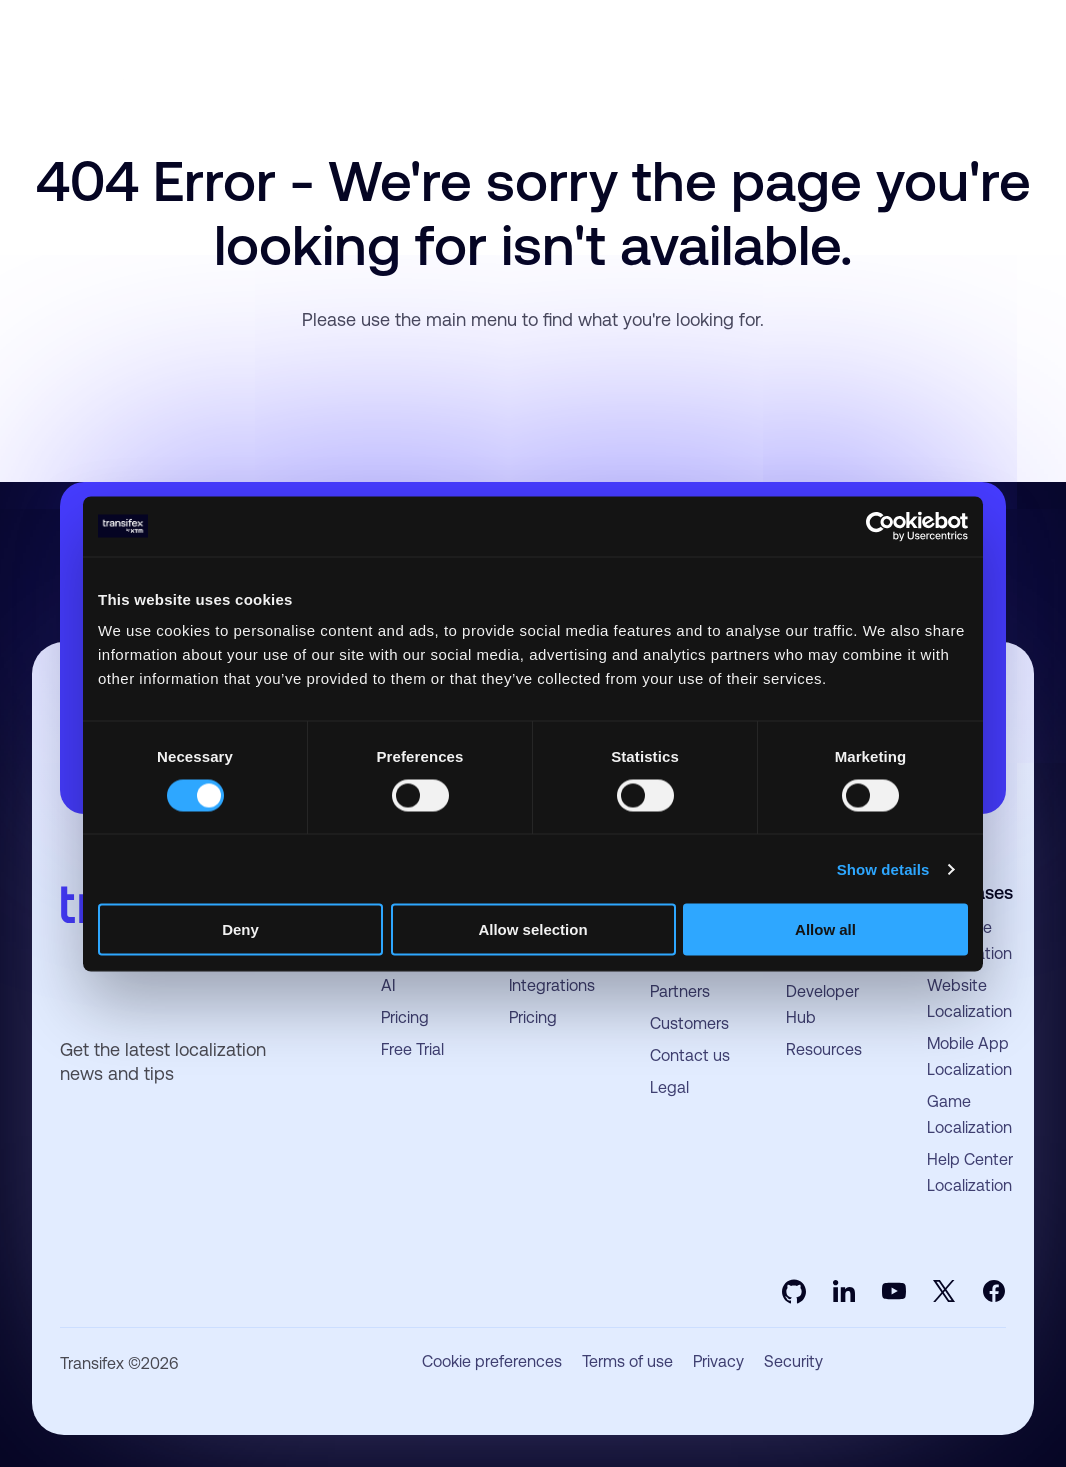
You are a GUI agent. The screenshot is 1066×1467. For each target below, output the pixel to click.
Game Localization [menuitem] (969, 1114)
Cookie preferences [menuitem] (492, 1362)
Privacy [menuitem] (718, 1362)
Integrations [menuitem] (552, 985)
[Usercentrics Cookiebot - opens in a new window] (880, 526)
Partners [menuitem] (680, 991)
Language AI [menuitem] (417, 972)
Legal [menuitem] (669, 1087)
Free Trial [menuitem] (412, 1049)
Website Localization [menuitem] (969, 998)
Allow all (825, 929)
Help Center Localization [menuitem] (970, 1172)
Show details (883, 868)
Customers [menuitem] (689, 1023)
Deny (240, 929)
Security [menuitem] (793, 1362)
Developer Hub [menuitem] (822, 1004)
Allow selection (532, 929)
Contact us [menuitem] (690, 1055)
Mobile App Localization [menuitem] (969, 1056)
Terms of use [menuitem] (627, 1362)
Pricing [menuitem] (405, 1017)
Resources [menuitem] (824, 1049)
